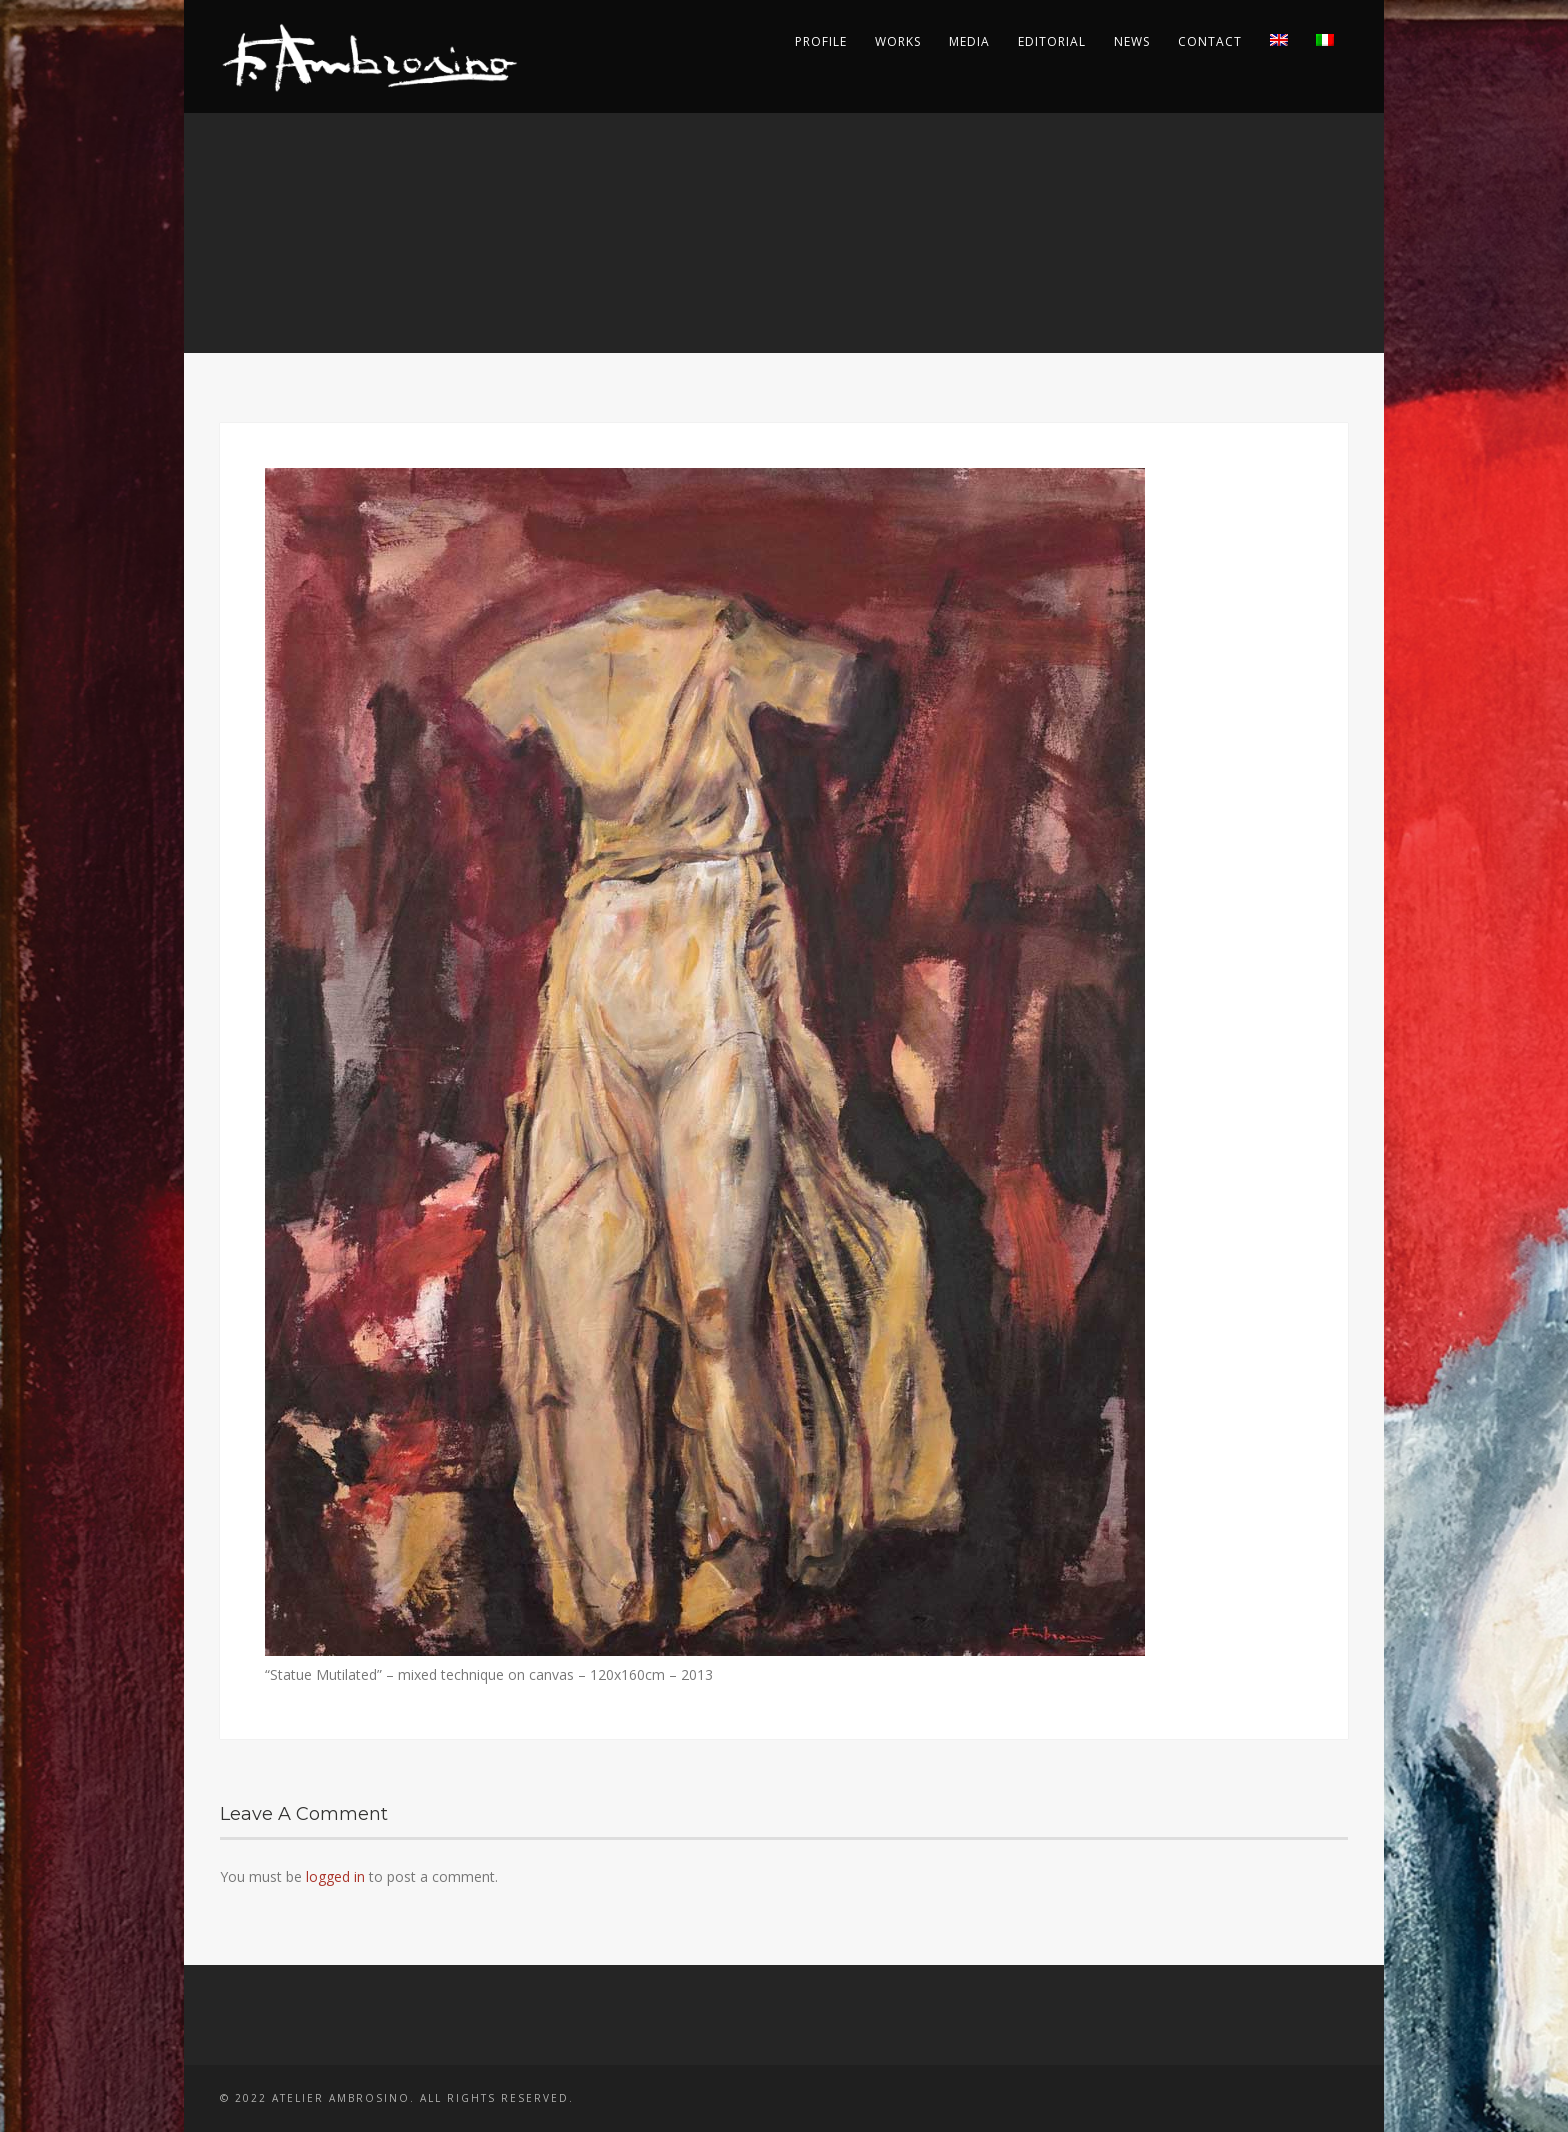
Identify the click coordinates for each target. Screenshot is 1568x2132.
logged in (335, 1876)
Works (898, 41)
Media (969, 41)
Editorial (1052, 41)
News (1132, 41)
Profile (821, 41)
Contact (1210, 41)
